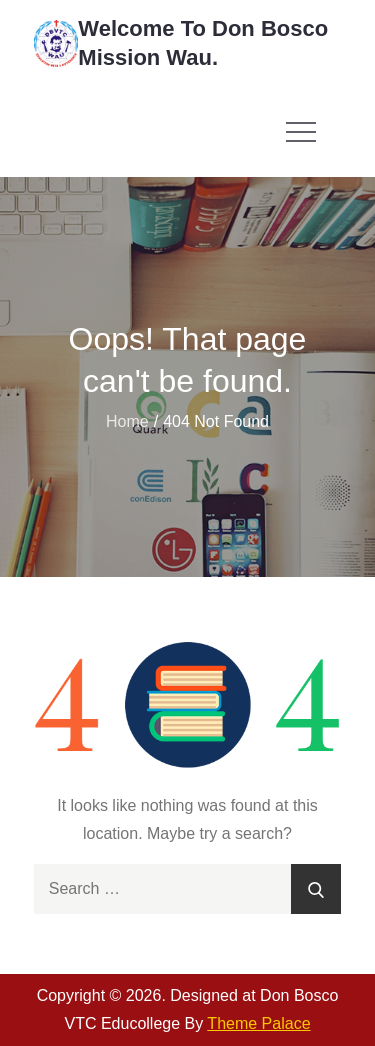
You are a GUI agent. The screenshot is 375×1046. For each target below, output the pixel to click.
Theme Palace (258, 1023)
